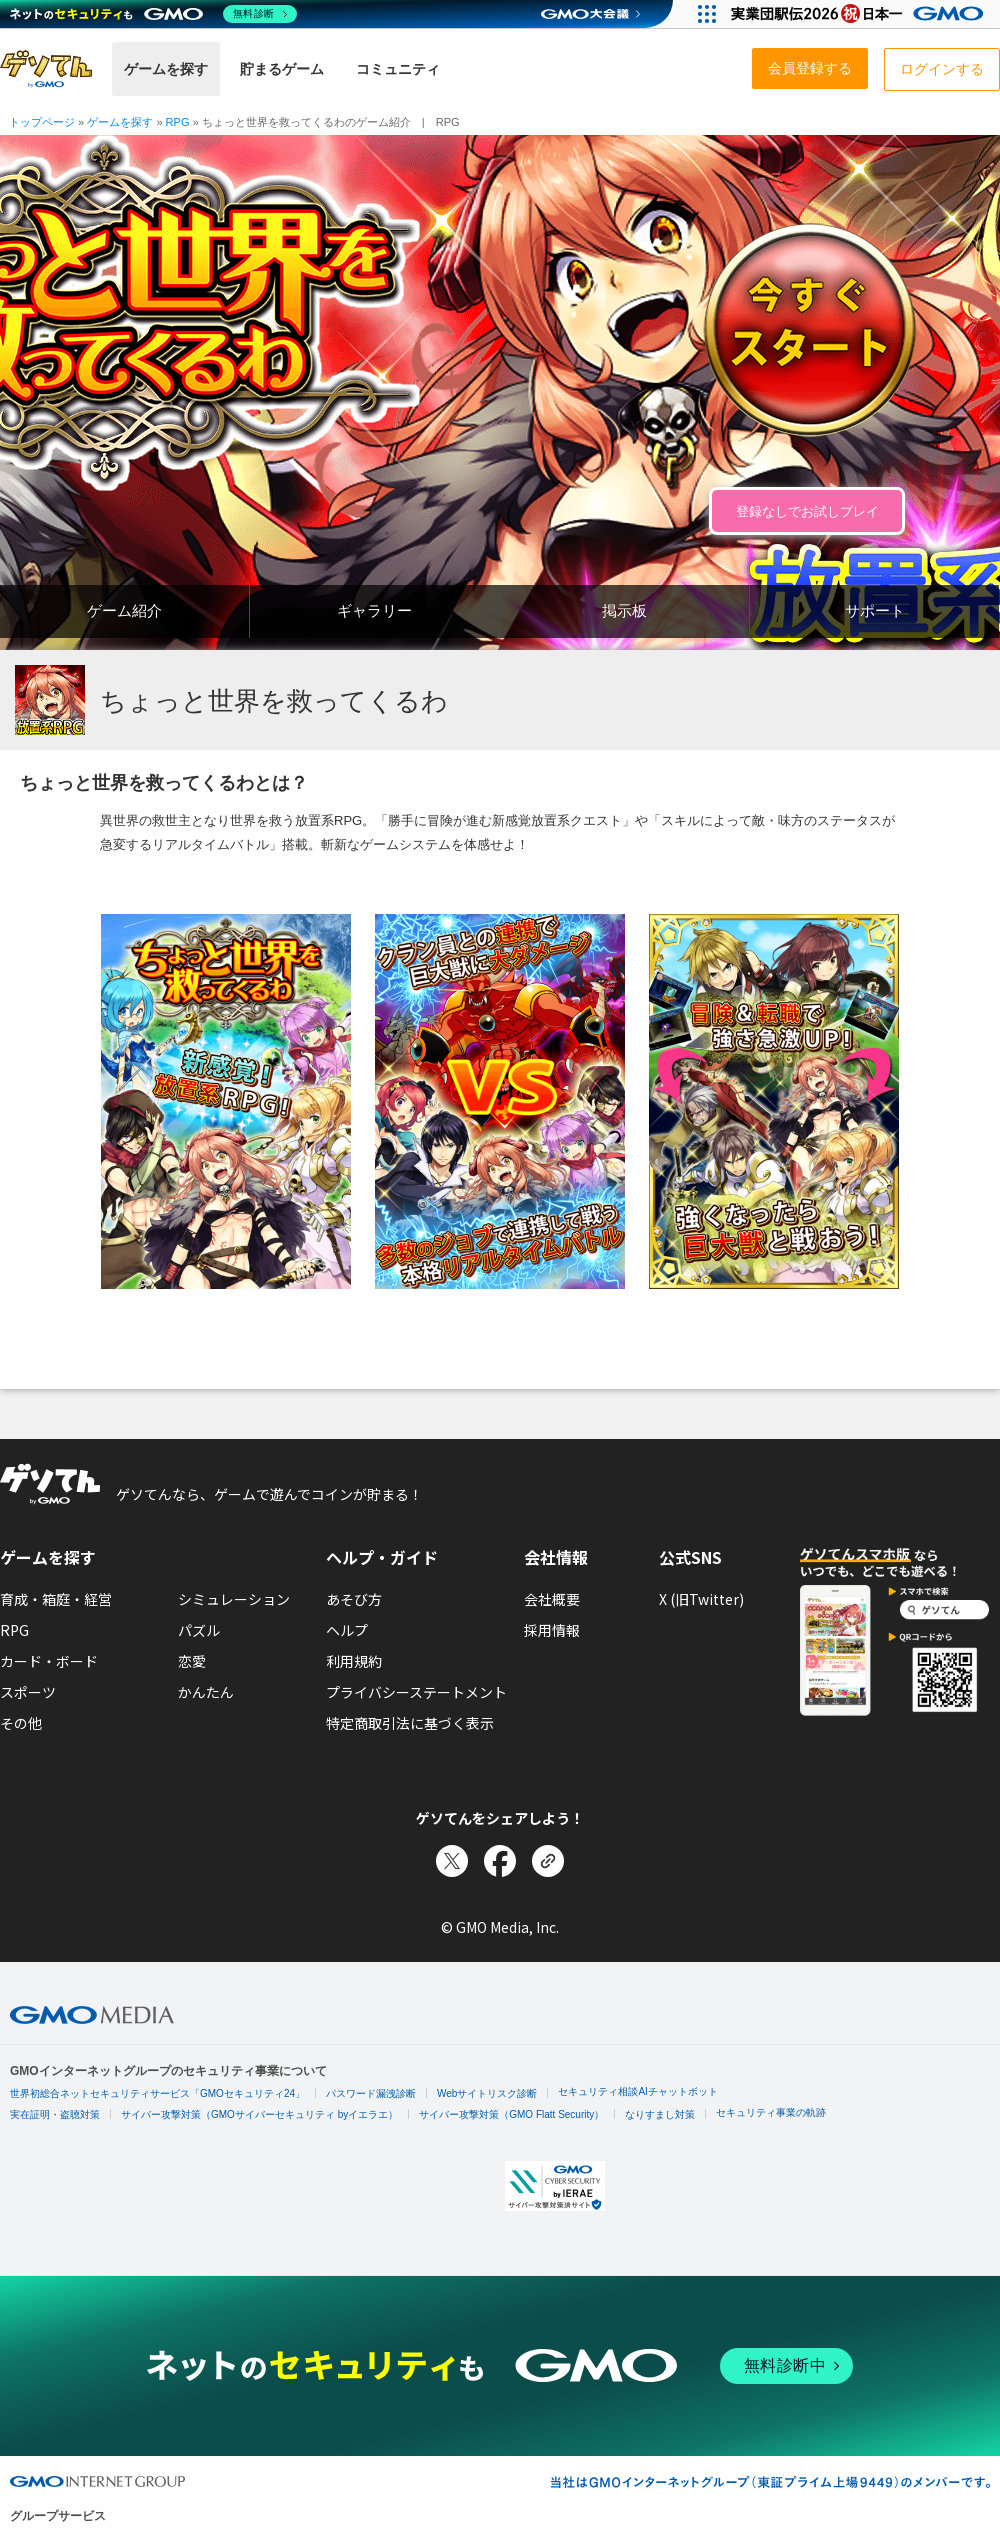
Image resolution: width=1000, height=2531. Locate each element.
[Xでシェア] (452, 1861)
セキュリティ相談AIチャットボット (637, 2091)
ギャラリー (374, 610)
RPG (14, 1630)
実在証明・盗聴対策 (55, 2114)
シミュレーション (234, 1599)
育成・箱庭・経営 (56, 1599)
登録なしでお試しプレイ (807, 511)
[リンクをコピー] (548, 1861)
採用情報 (552, 1630)
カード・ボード (49, 1661)
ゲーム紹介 (124, 610)
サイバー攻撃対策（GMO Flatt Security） (511, 2114)
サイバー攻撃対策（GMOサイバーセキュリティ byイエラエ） (259, 2114)
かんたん (206, 1692)
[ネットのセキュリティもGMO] (153, 14)
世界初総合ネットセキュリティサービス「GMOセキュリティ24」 (157, 2093)
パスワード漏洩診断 (371, 2093)
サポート (875, 610)
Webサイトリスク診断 (487, 2093)
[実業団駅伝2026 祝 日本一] (860, 14)
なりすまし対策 (660, 2114)
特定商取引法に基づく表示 (410, 1723)
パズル (199, 1630)
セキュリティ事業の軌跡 (771, 2112)
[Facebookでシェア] (500, 1861)
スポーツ (28, 1692)
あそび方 (354, 1599)
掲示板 (624, 610)
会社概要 (552, 1599)
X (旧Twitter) (701, 1599)
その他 (21, 1723)
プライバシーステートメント (416, 1692)
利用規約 (354, 1661)
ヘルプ (347, 1630)
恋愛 (192, 1661)
